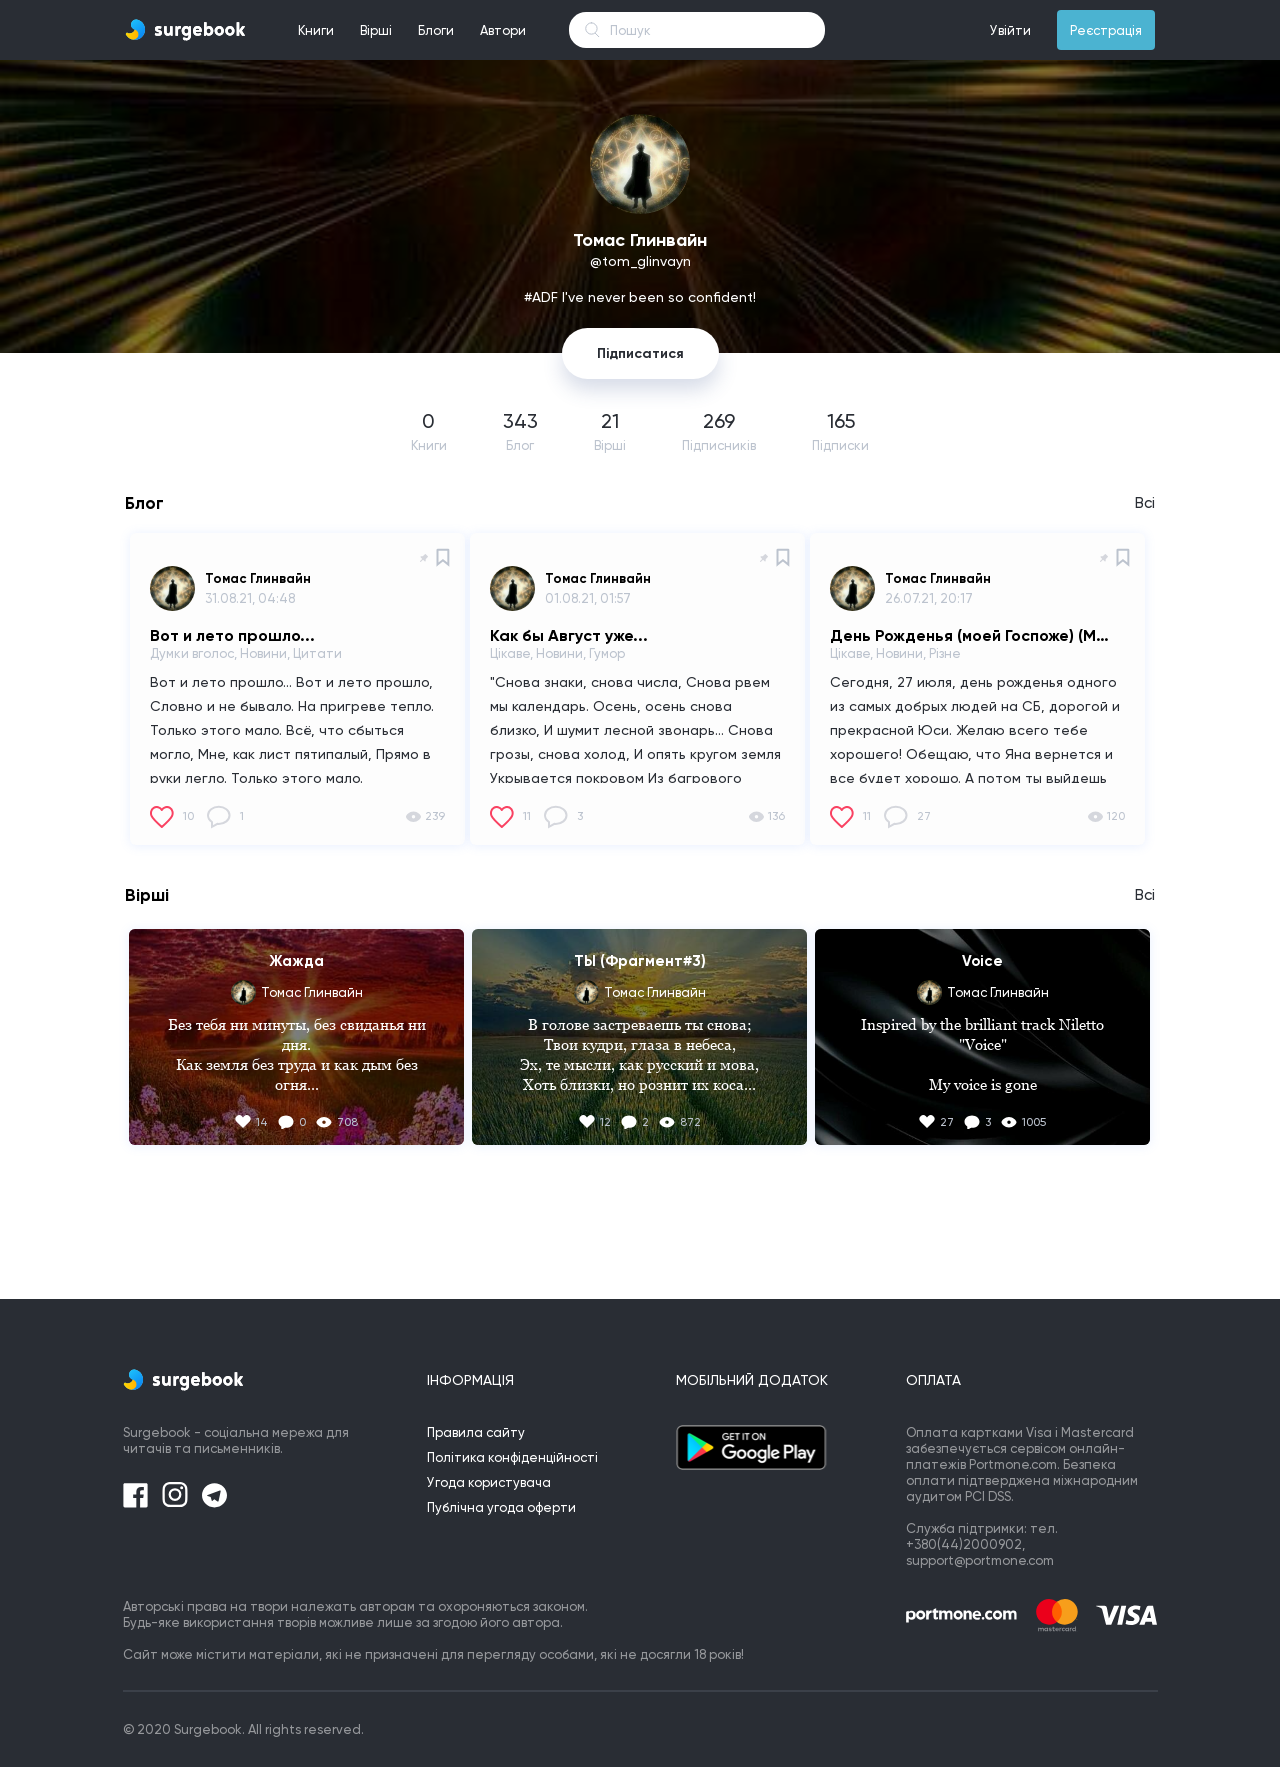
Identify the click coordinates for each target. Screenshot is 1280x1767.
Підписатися (640, 353)
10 (188, 816)
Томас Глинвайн (258, 578)
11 (527, 816)
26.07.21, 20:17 (929, 598)
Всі (1145, 503)
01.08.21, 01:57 (588, 598)
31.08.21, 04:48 (250, 598)
